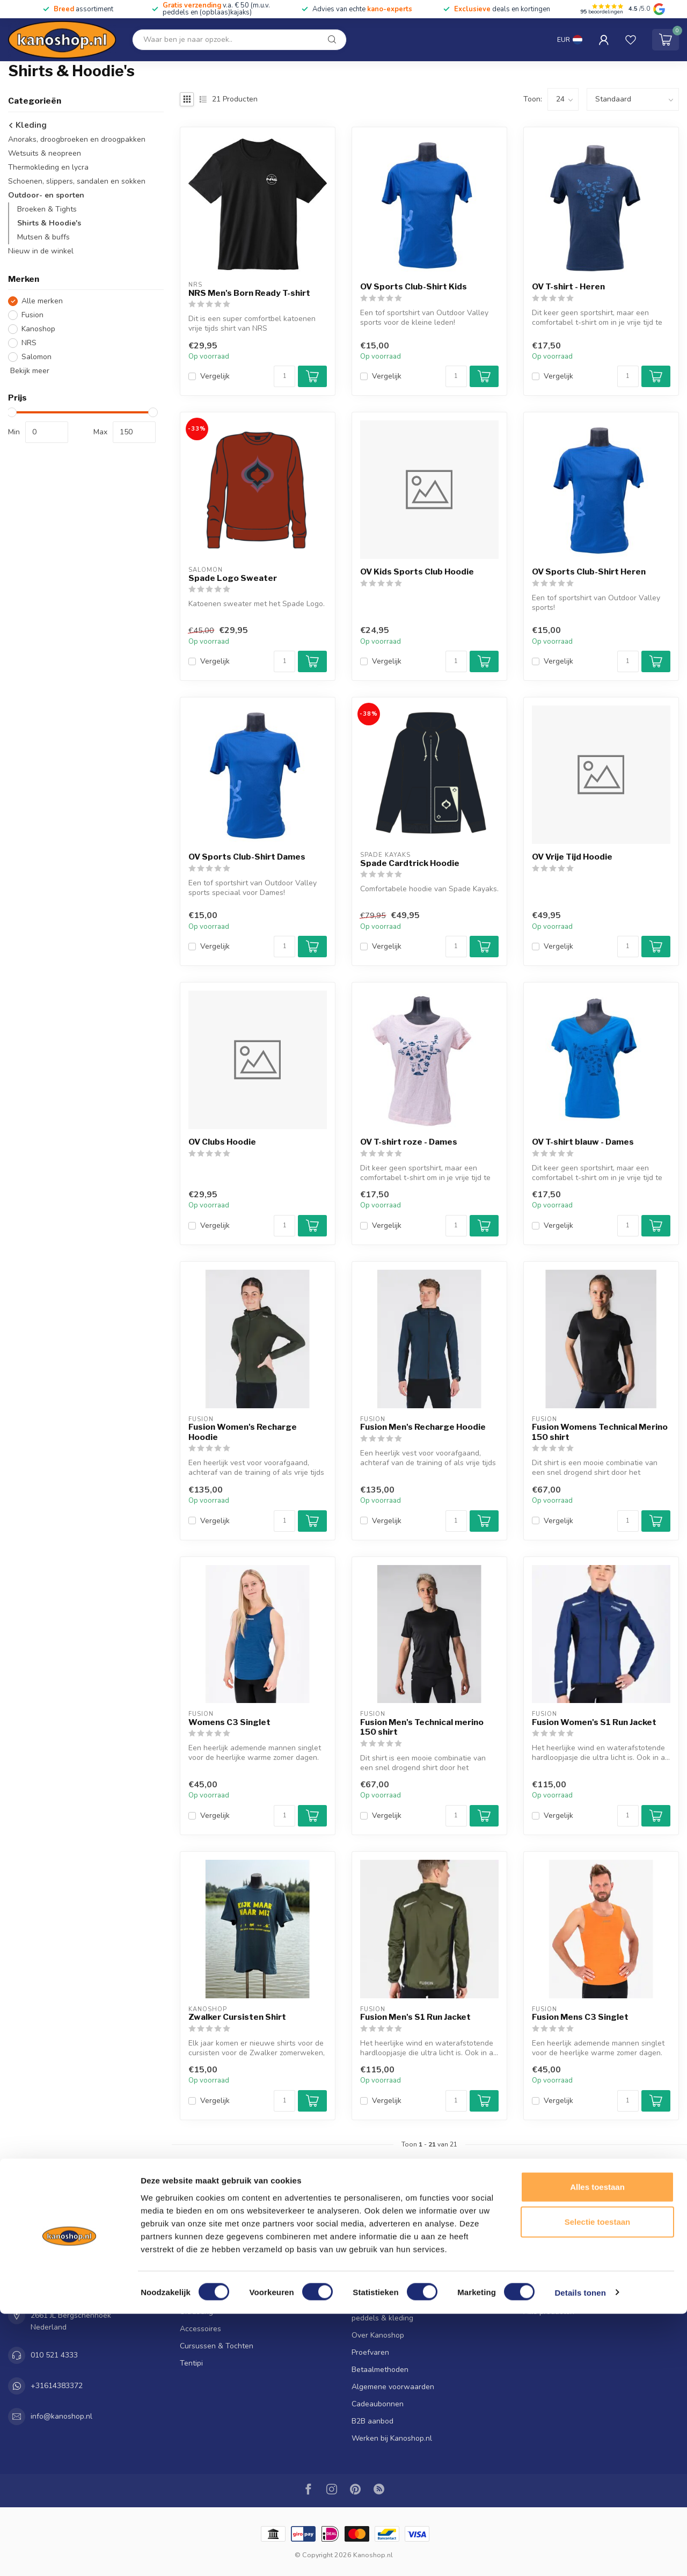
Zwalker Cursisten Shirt (237, 2017)
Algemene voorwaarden (393, 2387)
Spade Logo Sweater (232, 578)
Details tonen (579, 2554)
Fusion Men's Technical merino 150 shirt (422, 1727)
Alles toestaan (597, 2449)
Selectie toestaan (598, 2484)
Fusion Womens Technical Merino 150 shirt (600, 1432)
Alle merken (42, 301)
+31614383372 (57, 2386)
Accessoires (200, 2329)
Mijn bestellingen (552, 2260)
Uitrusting (196, 2311)
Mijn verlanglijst (549, 2277)
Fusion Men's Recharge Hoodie (423, 1427)
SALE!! (190, 2243)
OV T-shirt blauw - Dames (583, 1142)
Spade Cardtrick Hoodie (409, 863)
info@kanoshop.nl (61, 2416)
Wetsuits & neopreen (44, 153)
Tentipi (191, 2363)
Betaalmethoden (380, 2369)
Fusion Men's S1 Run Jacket (415, 2017)
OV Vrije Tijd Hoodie (572, 857)
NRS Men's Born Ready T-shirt (249, 293)
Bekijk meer (28, 371)
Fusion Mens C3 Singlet (580, 2017)
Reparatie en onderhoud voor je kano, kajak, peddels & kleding (427, 2312)
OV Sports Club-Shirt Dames (246, 857)
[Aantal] (284, 376)
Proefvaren (370, 2352)
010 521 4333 (54, 2355)
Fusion (32, 315)
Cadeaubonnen (378, 2404)
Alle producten (548, 2311)
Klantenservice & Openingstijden (407, 2289)
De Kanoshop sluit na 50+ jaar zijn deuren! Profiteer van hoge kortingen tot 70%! (424, 2249)
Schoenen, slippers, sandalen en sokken (76, 181)
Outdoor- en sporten (46, 195)
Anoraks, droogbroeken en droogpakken (76, 139)
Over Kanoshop (378, 2335)
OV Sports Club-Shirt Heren (589, 572)
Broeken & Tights (47, 209)
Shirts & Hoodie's (49, 223)
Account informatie (555, 2243)
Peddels (193, 2277)
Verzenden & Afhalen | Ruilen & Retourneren (428, 2272)
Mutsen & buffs (43, 237)
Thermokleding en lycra (48, 167)
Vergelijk (215, 376)
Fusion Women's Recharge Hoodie (242, 1432)
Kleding (27, 124)
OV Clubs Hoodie (222, 1142)
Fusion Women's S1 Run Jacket (594, 1722)
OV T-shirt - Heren (568, 287)
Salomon (36, 357)
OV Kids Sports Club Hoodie (417, 572)
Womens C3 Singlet (229, 1722)
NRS (28, 343)
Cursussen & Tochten (216, 2346)
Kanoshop (38, 329)
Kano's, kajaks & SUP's (218, 2260)
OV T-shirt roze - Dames (408, 1142)
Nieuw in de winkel (41, 251)
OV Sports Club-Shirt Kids (413, 287)
